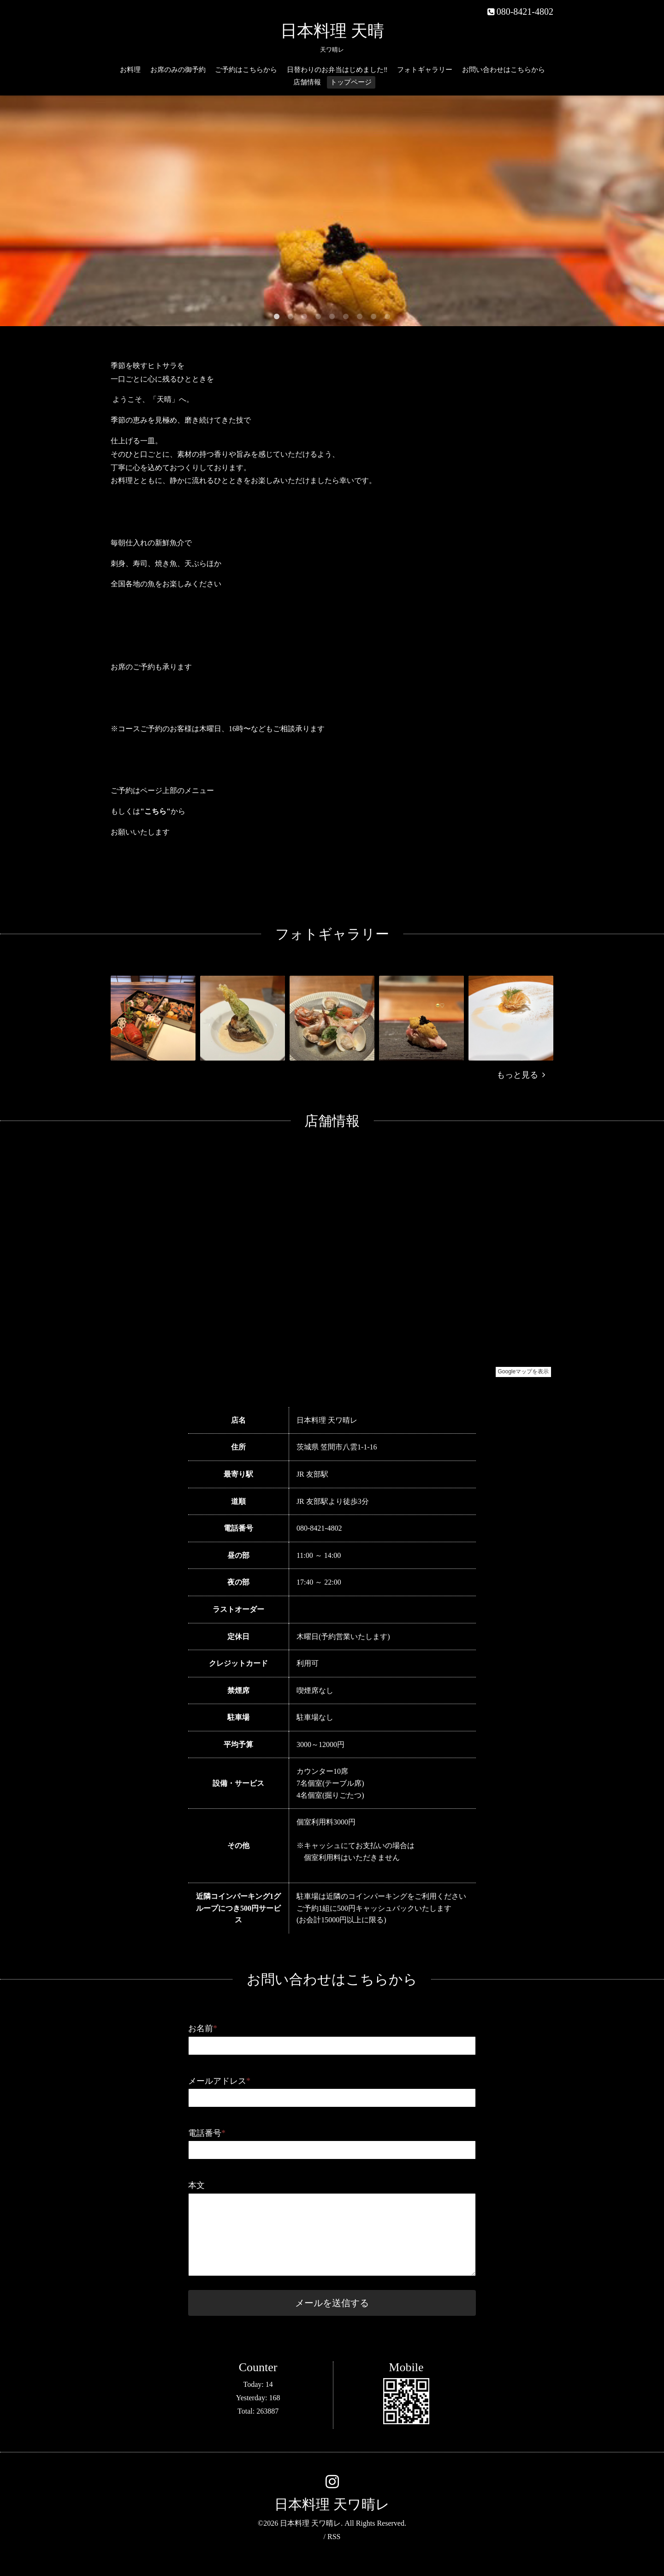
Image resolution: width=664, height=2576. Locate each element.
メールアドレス (219, 2081)
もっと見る (521, 1074)
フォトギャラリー (424, 69)
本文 (196, 2185)
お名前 (202, 2028)
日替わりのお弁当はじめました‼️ (337, 69)
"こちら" (155, 811)
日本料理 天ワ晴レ (332, 2504)
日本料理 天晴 (332, 31)
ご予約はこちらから (246, 69)
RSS (333, 2536)
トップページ (351, 82)
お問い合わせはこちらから (503, 69)
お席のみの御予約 (178, 69)
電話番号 (206, 2133)
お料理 (130, 69)
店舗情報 (307, 82)
